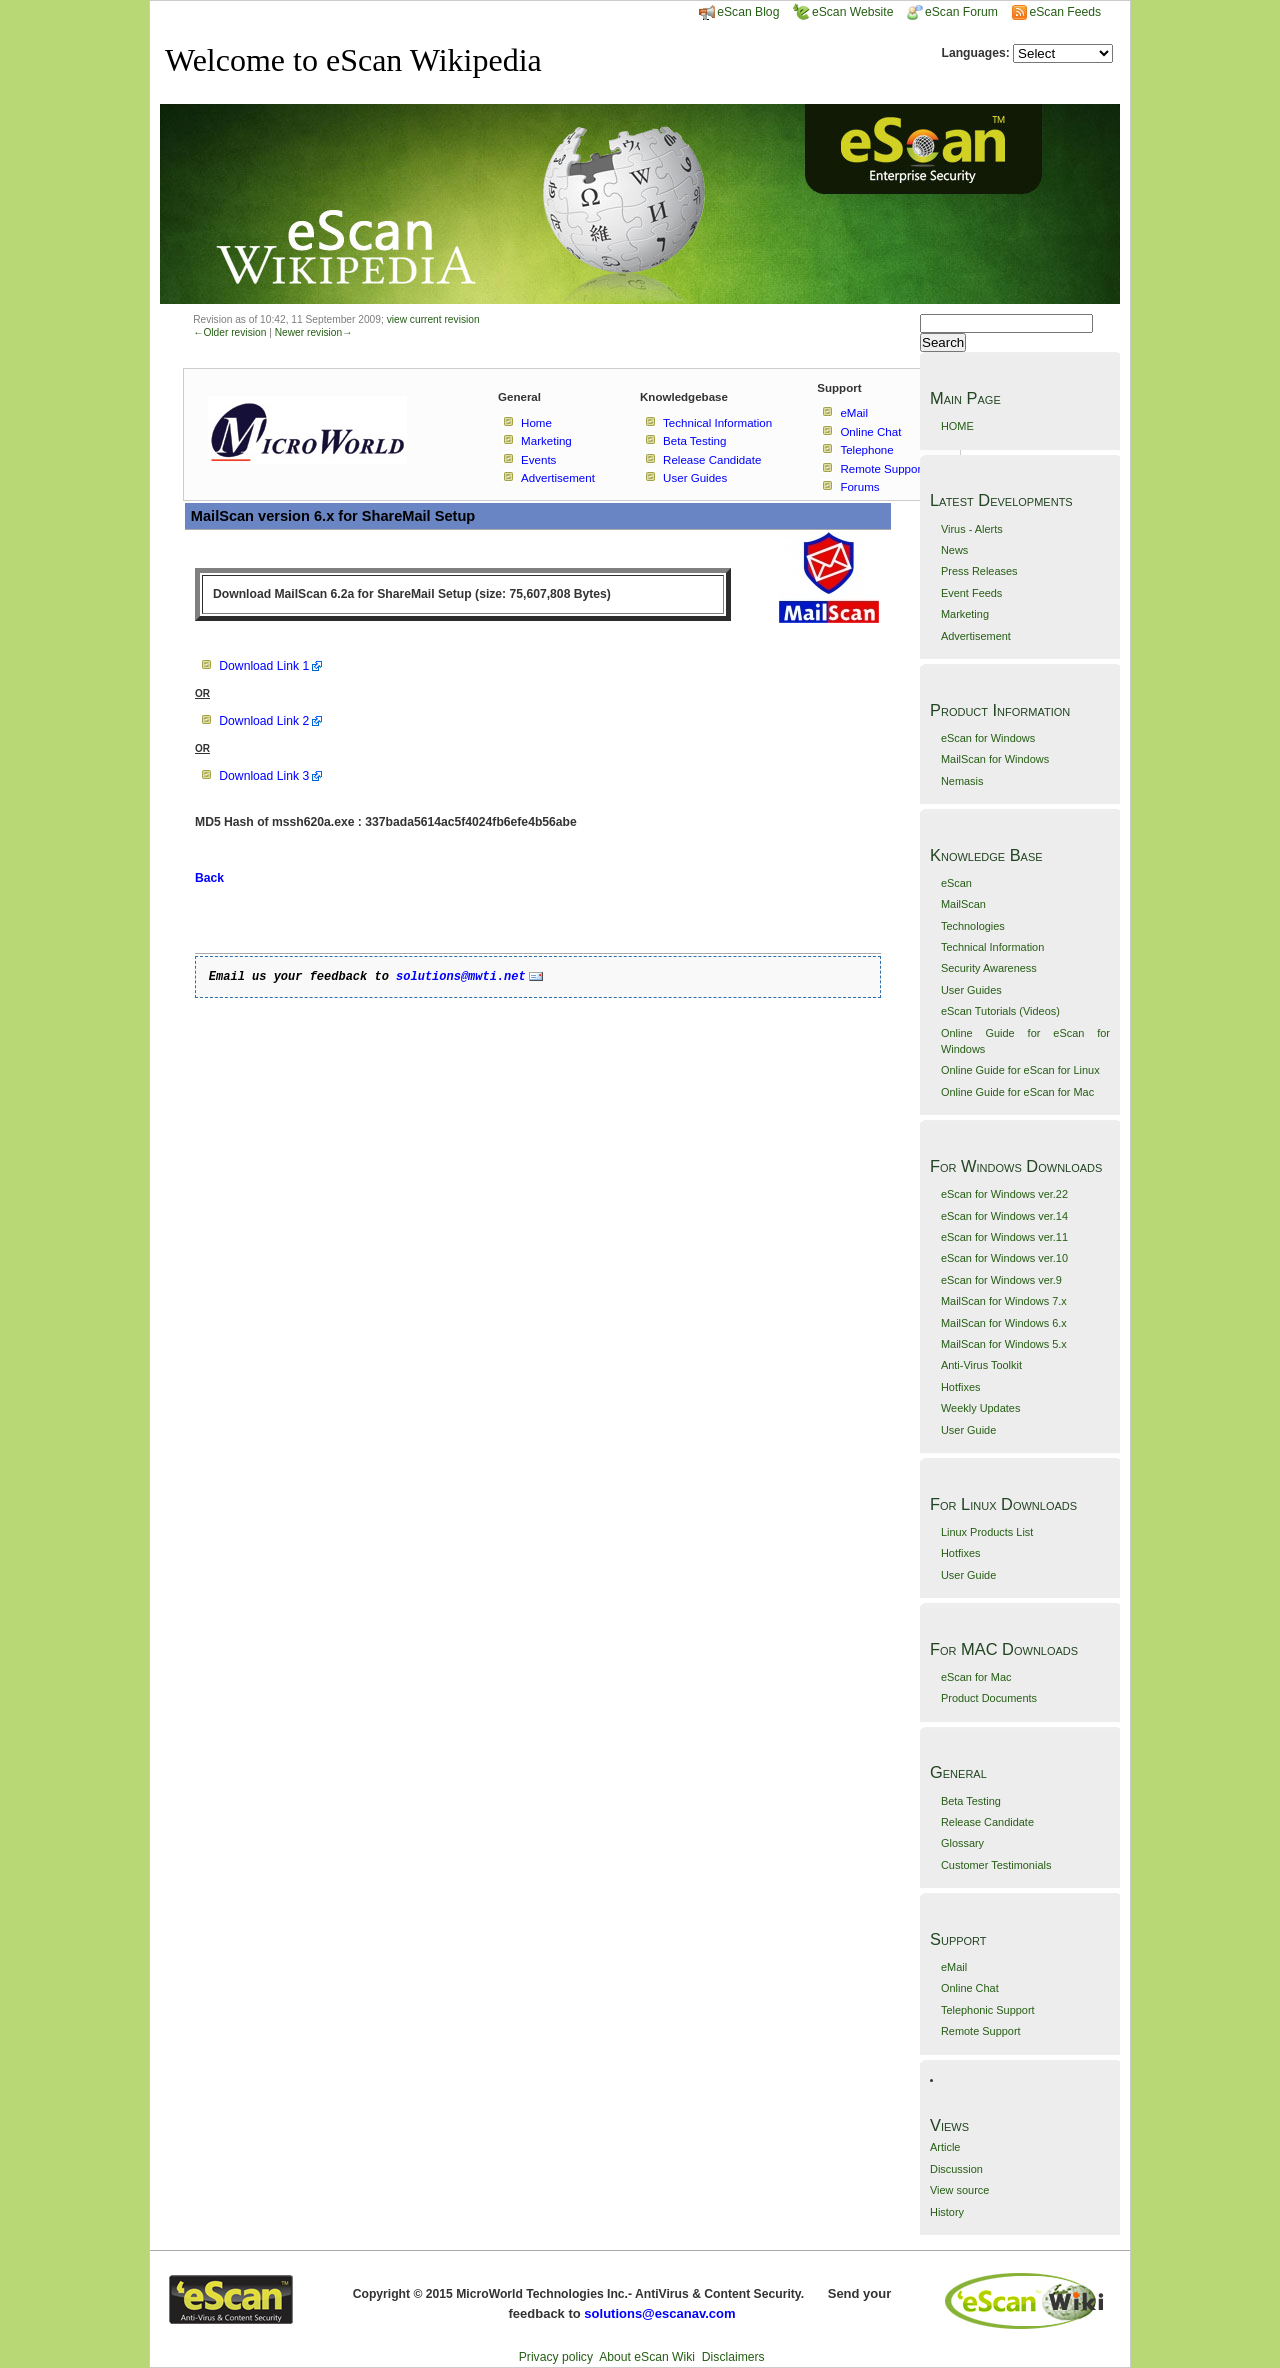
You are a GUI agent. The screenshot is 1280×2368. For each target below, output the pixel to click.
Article (945, 2147)
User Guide (968, 1430)
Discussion (956, 2169)
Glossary (962, 1843)
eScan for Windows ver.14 (1004, 1216)
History (947, 2212)
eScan (956, 883)
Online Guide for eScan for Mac (1017, 1092)
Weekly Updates (980, 1408)
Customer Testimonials (996, 1865)
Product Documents (989, 1698)
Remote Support (981, 2031)
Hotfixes (961, 1387)
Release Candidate (987, 1822)
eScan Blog (739, 12)
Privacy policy (556, 2357)
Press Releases (979, 571)
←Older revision (229, 332)
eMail (954, 1967)
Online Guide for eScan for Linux (1020, 1070)
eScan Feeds (1064, 12)
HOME (957, 426)
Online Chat (970, 1988)
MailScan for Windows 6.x (1004, 1323)
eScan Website (843, 12)
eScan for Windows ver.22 (1004, 1194)
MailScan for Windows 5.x (1004, 1344)
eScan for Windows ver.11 (1004, 1237)
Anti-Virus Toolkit (981, 1365)
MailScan (963, 904)
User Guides (971, 990)
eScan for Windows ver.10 (1004, 1258)
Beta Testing (971, 1801)
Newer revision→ (314, 332)
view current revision (433, 319)
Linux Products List (987, 1532)
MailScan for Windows (995, 759)
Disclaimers (733, 2357)
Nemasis (962, 781)
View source (959, 2190)
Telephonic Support (988, 2010)
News (954, 550)
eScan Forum (952, 12)
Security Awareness (989, 968)
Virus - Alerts (972, 529)
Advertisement (976, 636)
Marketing (965, 614)
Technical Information (992, 947)
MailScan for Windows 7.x (1004, 1301)
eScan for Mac (976, 1677)
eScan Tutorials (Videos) (1000, 1011)
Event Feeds (971, 593)
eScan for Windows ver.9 (1001, 1280)
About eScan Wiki (647, 2357)
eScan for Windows (988, 738)
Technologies (973, 926)
